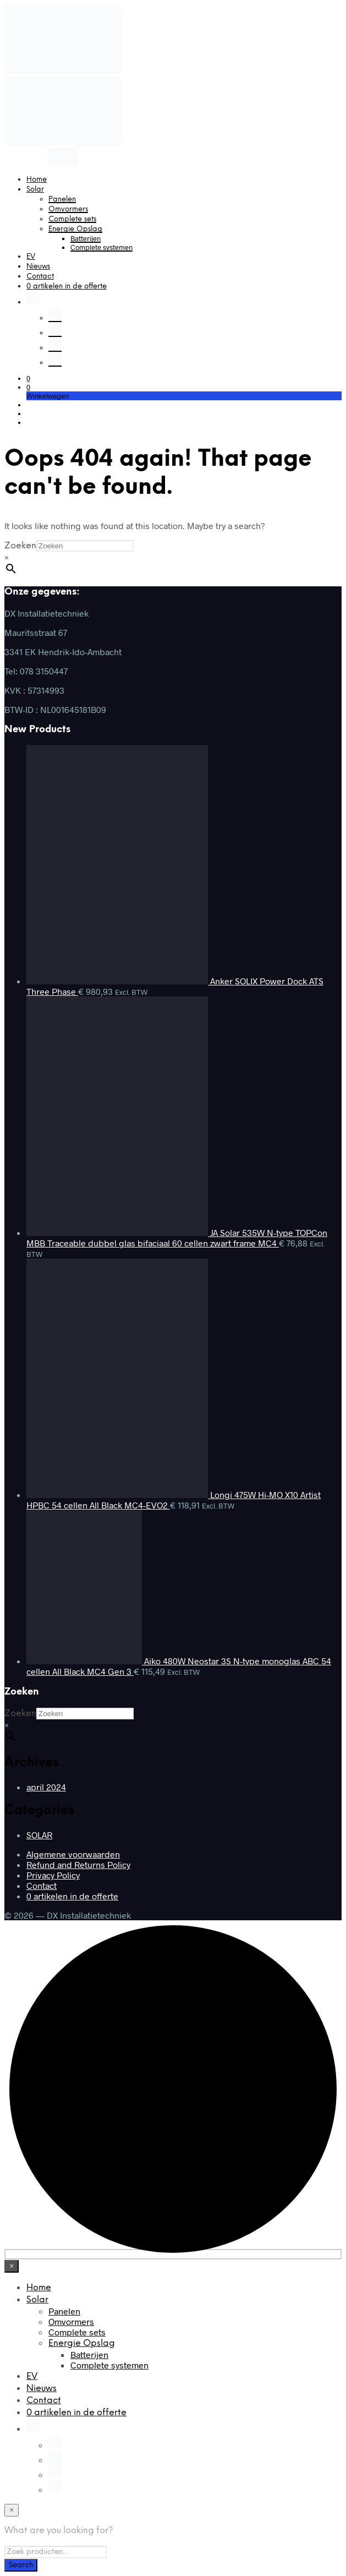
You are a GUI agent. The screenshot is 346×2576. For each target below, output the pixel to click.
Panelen (62, 199)
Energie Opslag (75, 229)
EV (30, 256)
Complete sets (72, 219)
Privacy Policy (53, 1875)
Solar (35, 189)
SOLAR (39, 1834)
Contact (40, 276)
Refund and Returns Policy (78, 1864)
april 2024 (46, 1787)
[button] (28, 378)
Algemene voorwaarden (73, 1854)
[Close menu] (11, 2266)
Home (36, 179)
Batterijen (85, 238)
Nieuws (38, 266)
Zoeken (20, 546)
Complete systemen (101, 247)
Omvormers (68, 209)
